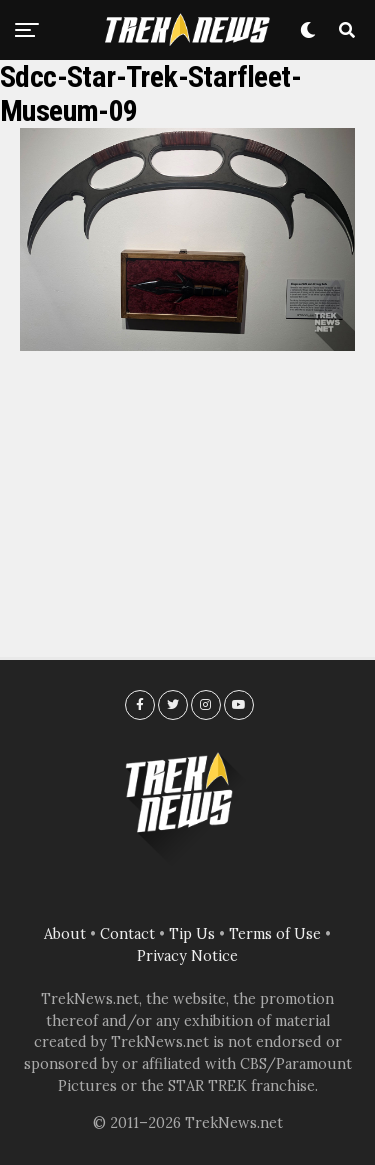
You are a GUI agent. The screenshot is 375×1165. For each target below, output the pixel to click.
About (65, 934)
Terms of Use (275, 934)
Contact (127, 934)
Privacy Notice (187, 956)
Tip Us (192, 934)
